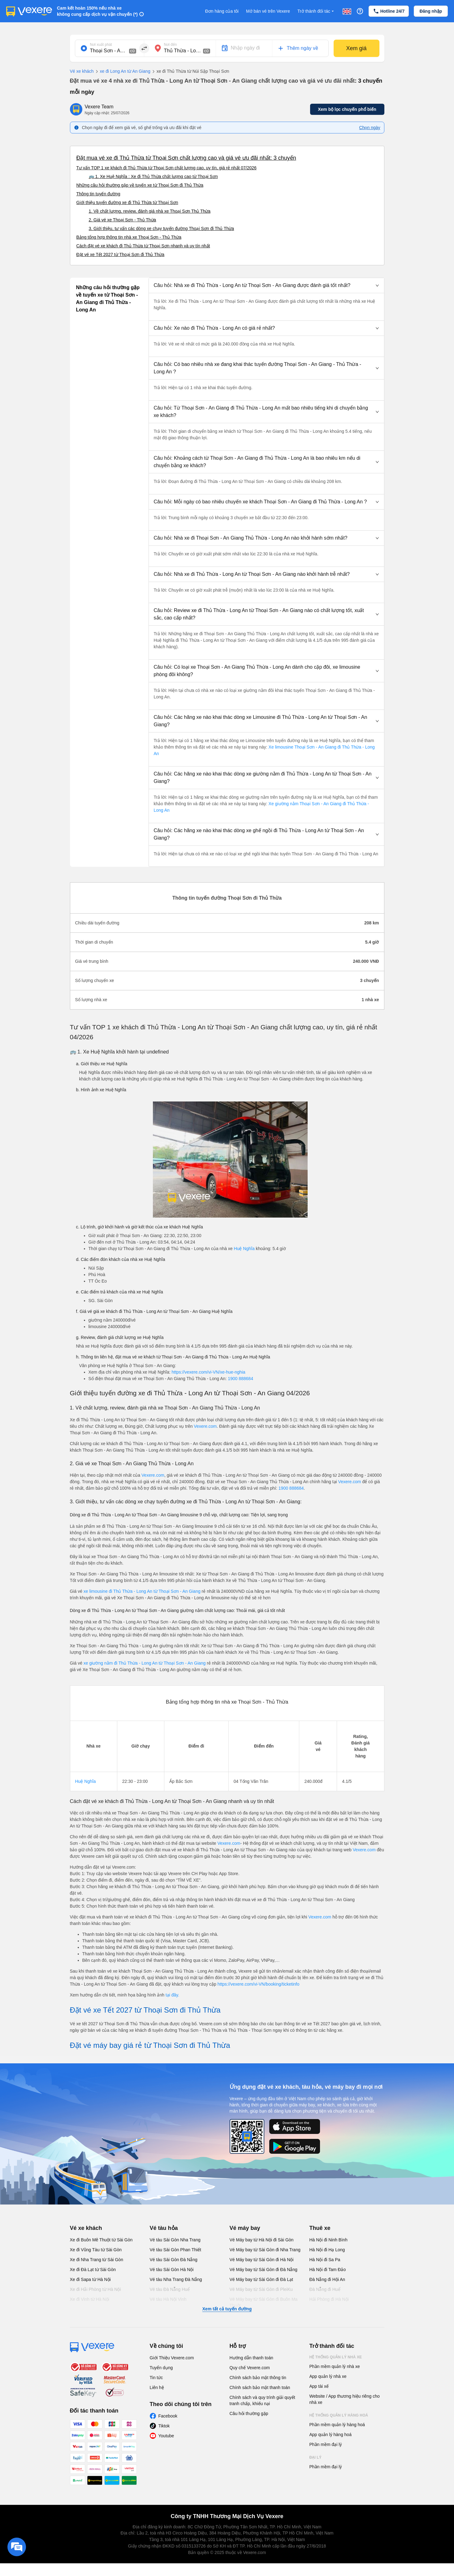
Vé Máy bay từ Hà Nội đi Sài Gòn (262, 2239)
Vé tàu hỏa (164, 2228)
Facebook (167, 2415)
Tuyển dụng (161, 2367)
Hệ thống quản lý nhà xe (335, 2357)
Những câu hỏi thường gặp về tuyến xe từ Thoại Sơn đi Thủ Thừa (139, 185)
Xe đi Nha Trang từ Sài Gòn (96, 2259)
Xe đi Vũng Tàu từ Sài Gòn (96, 2249)
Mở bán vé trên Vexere (268, 11)
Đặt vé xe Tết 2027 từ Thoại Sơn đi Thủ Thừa (120, 254)
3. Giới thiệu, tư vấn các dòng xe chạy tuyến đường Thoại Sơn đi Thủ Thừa (161, 228)
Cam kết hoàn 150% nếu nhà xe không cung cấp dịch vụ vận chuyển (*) (97, 11)
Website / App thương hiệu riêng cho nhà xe (344, 2399)
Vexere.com (205, 1426)
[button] (266, 285)
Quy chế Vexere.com (250, 2367)
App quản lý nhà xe (328, 2376)
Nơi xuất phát (101, 44)
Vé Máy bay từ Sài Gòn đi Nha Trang (265, 2249)
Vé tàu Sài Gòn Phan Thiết (175, 2249)
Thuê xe (320, 2228)
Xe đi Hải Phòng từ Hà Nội (95, 2289)
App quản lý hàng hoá (330, 2434)
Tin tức (156, 2377)
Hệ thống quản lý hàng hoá (338, 2415)
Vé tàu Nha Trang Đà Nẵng (176, 2279)
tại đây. (172, 1994)
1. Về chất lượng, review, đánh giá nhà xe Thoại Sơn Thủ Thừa (150, 211)
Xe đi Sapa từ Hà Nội (90, 2279)
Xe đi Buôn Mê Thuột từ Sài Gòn (101, 2239)
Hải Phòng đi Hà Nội (329, 2299)
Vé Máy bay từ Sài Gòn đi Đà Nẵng (263, 2269)
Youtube (166, 2435)
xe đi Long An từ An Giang (122, 71)
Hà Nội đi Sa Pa (324, 2259)
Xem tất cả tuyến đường (227, 2308)
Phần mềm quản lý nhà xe (334, 2366)
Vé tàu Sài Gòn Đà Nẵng (173, 2259)
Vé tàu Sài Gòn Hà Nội (172, 2269)
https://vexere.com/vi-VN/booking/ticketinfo (259, 1984)
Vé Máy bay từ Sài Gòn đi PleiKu (261, 2289)
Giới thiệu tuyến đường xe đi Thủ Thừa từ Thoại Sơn (127, 202)
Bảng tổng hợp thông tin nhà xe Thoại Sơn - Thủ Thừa (128, 237)
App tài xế (319, 2386)
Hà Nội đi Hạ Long (327, 2249)
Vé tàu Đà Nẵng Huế (170, 2289)
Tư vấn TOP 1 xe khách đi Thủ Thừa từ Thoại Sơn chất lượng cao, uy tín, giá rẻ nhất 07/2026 (166, 167)
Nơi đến (170, 44)
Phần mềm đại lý (325, 2444)
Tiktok (164, 2425)
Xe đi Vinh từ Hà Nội (89, 2299)
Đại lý (315, 2457)
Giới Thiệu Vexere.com (172, 2357)
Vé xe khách (82, 71)
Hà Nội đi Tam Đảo (327, 2269)
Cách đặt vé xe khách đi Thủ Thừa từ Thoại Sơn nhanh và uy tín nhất (143, 245)
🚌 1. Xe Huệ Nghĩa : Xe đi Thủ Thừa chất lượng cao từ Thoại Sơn (153, 176)
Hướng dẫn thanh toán (251, 2357)
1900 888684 (240, 1378)
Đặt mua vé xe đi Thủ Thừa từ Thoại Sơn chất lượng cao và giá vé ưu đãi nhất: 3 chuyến (186, 158)
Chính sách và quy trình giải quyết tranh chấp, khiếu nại (262, 2400)
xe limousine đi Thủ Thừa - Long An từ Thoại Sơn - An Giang (142, 1591)
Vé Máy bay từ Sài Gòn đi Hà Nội (262, 2259)
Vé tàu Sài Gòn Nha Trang (175, 2239)
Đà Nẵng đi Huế (324, 2289)
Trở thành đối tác (316, 11)
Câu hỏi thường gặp (249, 2413)
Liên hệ (157, 2387)
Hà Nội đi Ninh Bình (328, 2239)
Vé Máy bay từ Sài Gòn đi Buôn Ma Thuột (264, 2302)
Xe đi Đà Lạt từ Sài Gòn (93, 2269)
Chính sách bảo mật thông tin (258, 2377)
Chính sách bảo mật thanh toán (260, 2387)
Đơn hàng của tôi (222, 11)
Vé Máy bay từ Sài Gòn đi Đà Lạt (261, 2279)
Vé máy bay (245, 2228)
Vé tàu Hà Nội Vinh (168, 2299)
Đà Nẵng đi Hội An (327, 2279)
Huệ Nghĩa (244, 1248)
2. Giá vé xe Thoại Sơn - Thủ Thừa (122, 219)
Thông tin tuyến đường (98, 193)
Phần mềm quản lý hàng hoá (337, 2424)
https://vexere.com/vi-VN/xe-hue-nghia (208, 1372)
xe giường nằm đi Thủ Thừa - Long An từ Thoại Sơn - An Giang (145, 1663)
